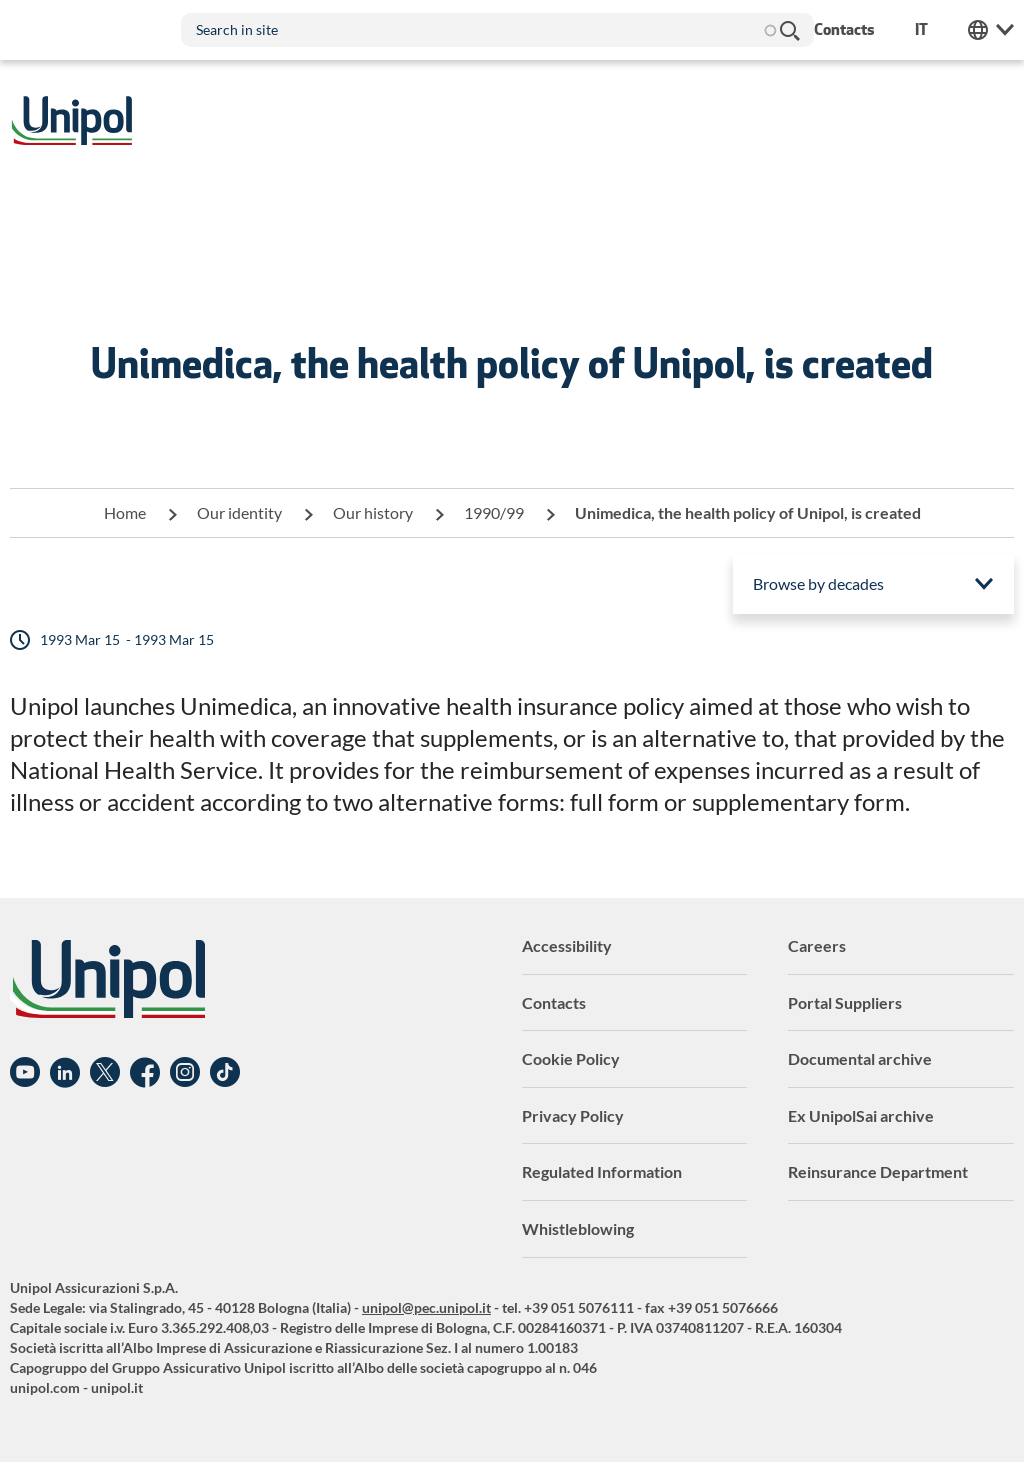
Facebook (145, 1073)
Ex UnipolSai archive (861, 1115)
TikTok (225, 1073)
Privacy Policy (573, 1115)
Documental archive (860, 1058)
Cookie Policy (571, 1058)
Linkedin (65, 1073)
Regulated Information (602, 1171)
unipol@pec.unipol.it (426, 1307)
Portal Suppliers (845, 1002)
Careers (817, 945)
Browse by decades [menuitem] (818, 583)
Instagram (185, 1073)
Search (789, 30)
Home (125, 512)
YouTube (25, 1073)
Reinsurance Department (878, 1171)
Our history (373, 512)
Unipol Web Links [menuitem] (991, 30)
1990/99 (494, 512)
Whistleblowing (578, 1228)
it (921, 29)
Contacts (554, 1002)
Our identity (239, 512)
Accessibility (567, 945)
